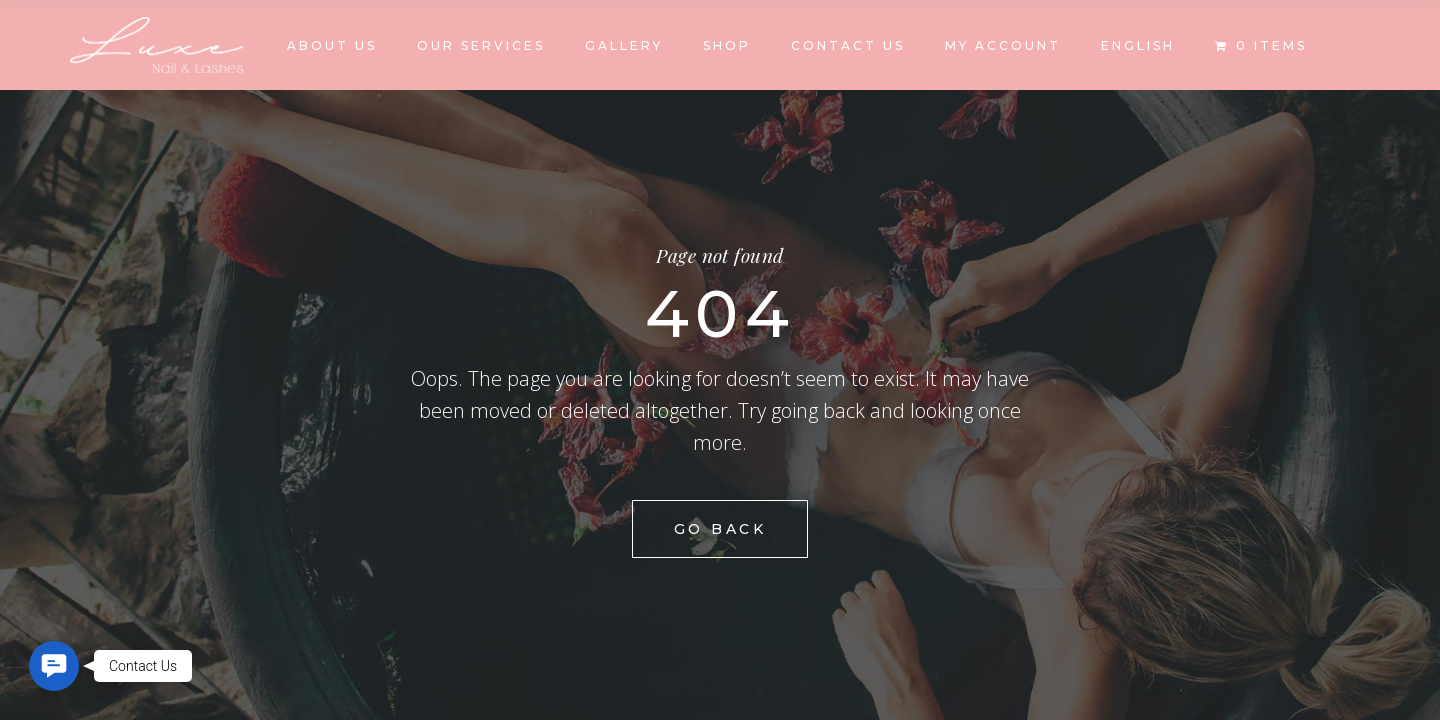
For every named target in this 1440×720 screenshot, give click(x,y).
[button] (54, 666)
